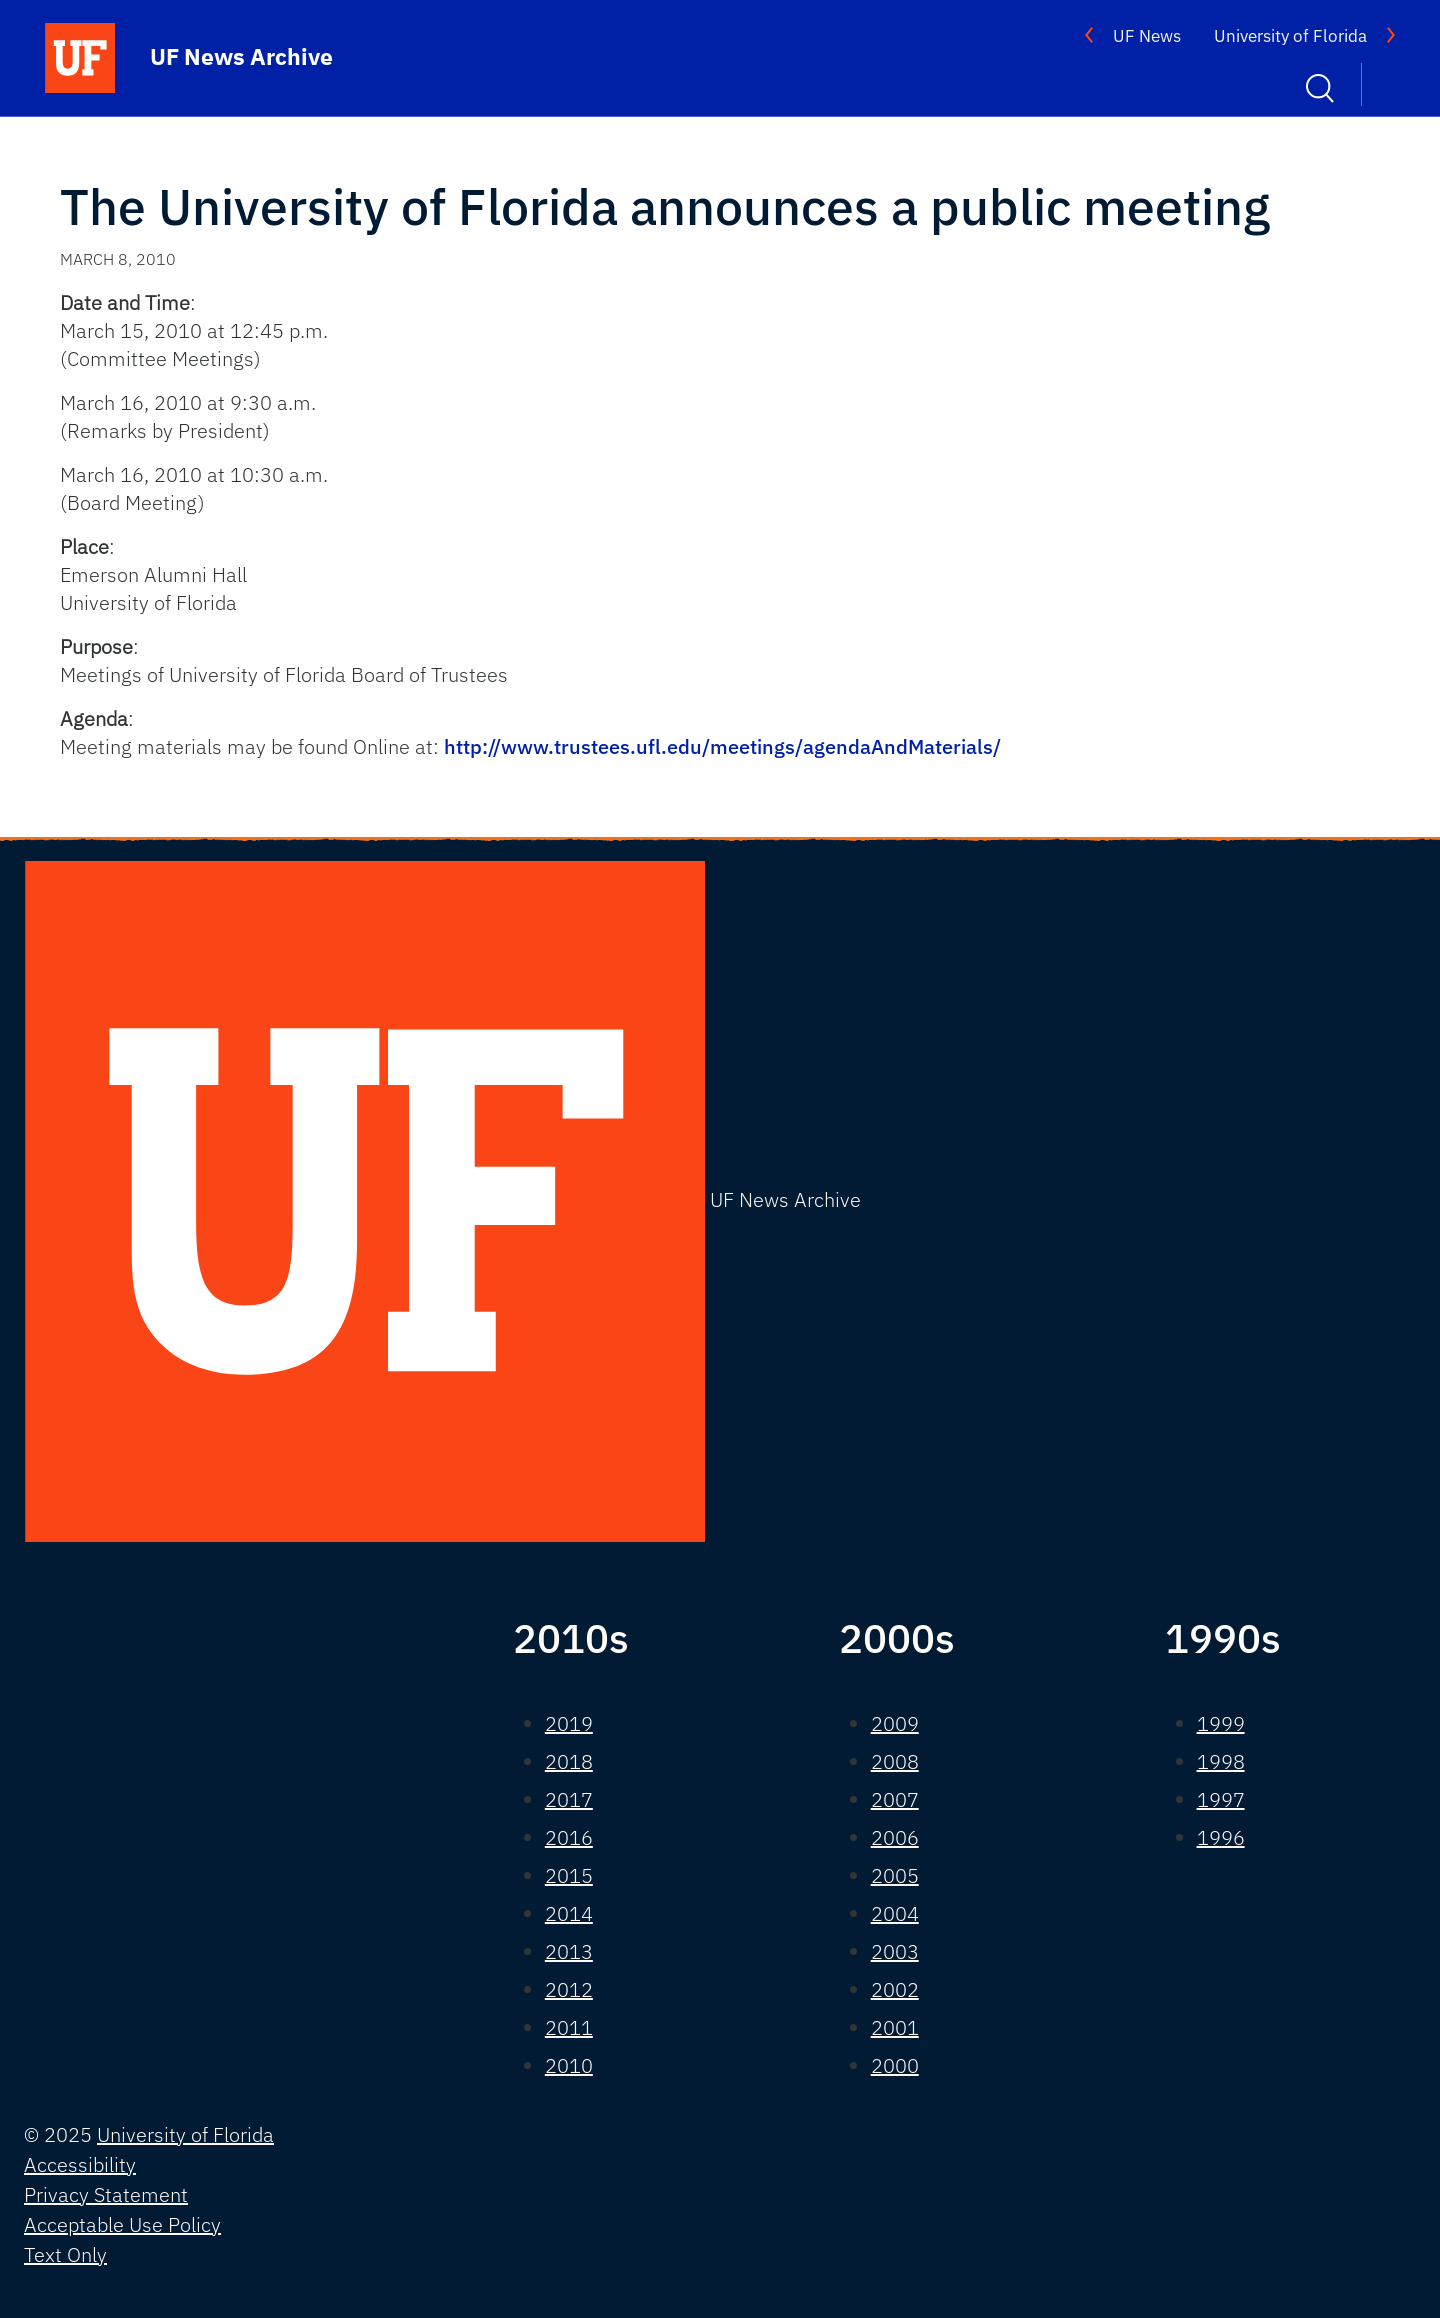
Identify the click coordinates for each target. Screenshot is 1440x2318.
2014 (569, 1913)
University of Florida (1290, 36)
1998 (1221, 1761)
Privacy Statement (106, 2194)
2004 (895, 1913)
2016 (569, 1837)
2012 (569, 1989)
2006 (895, 1837)
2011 (569, 2027)
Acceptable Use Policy (122, 2224)
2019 (569, 1723)
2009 (895, 1723)
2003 (895, 1951)
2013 (569, 1951)
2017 (569, 1799)
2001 (895, 2027)
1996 (1221, 1837)
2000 (895, 2065)
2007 (895, 1799)
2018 (569, 1761)
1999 (1221, 1723)
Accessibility (80, 2164)
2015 (569, 1875)
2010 (569, 2065)
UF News (1147, 36)
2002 (895, 1989)
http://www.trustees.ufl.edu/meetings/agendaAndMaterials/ (722, 746)
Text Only (65, 2254)
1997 (1221, 1799)
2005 (895, 1875)
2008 (895, 1761)
